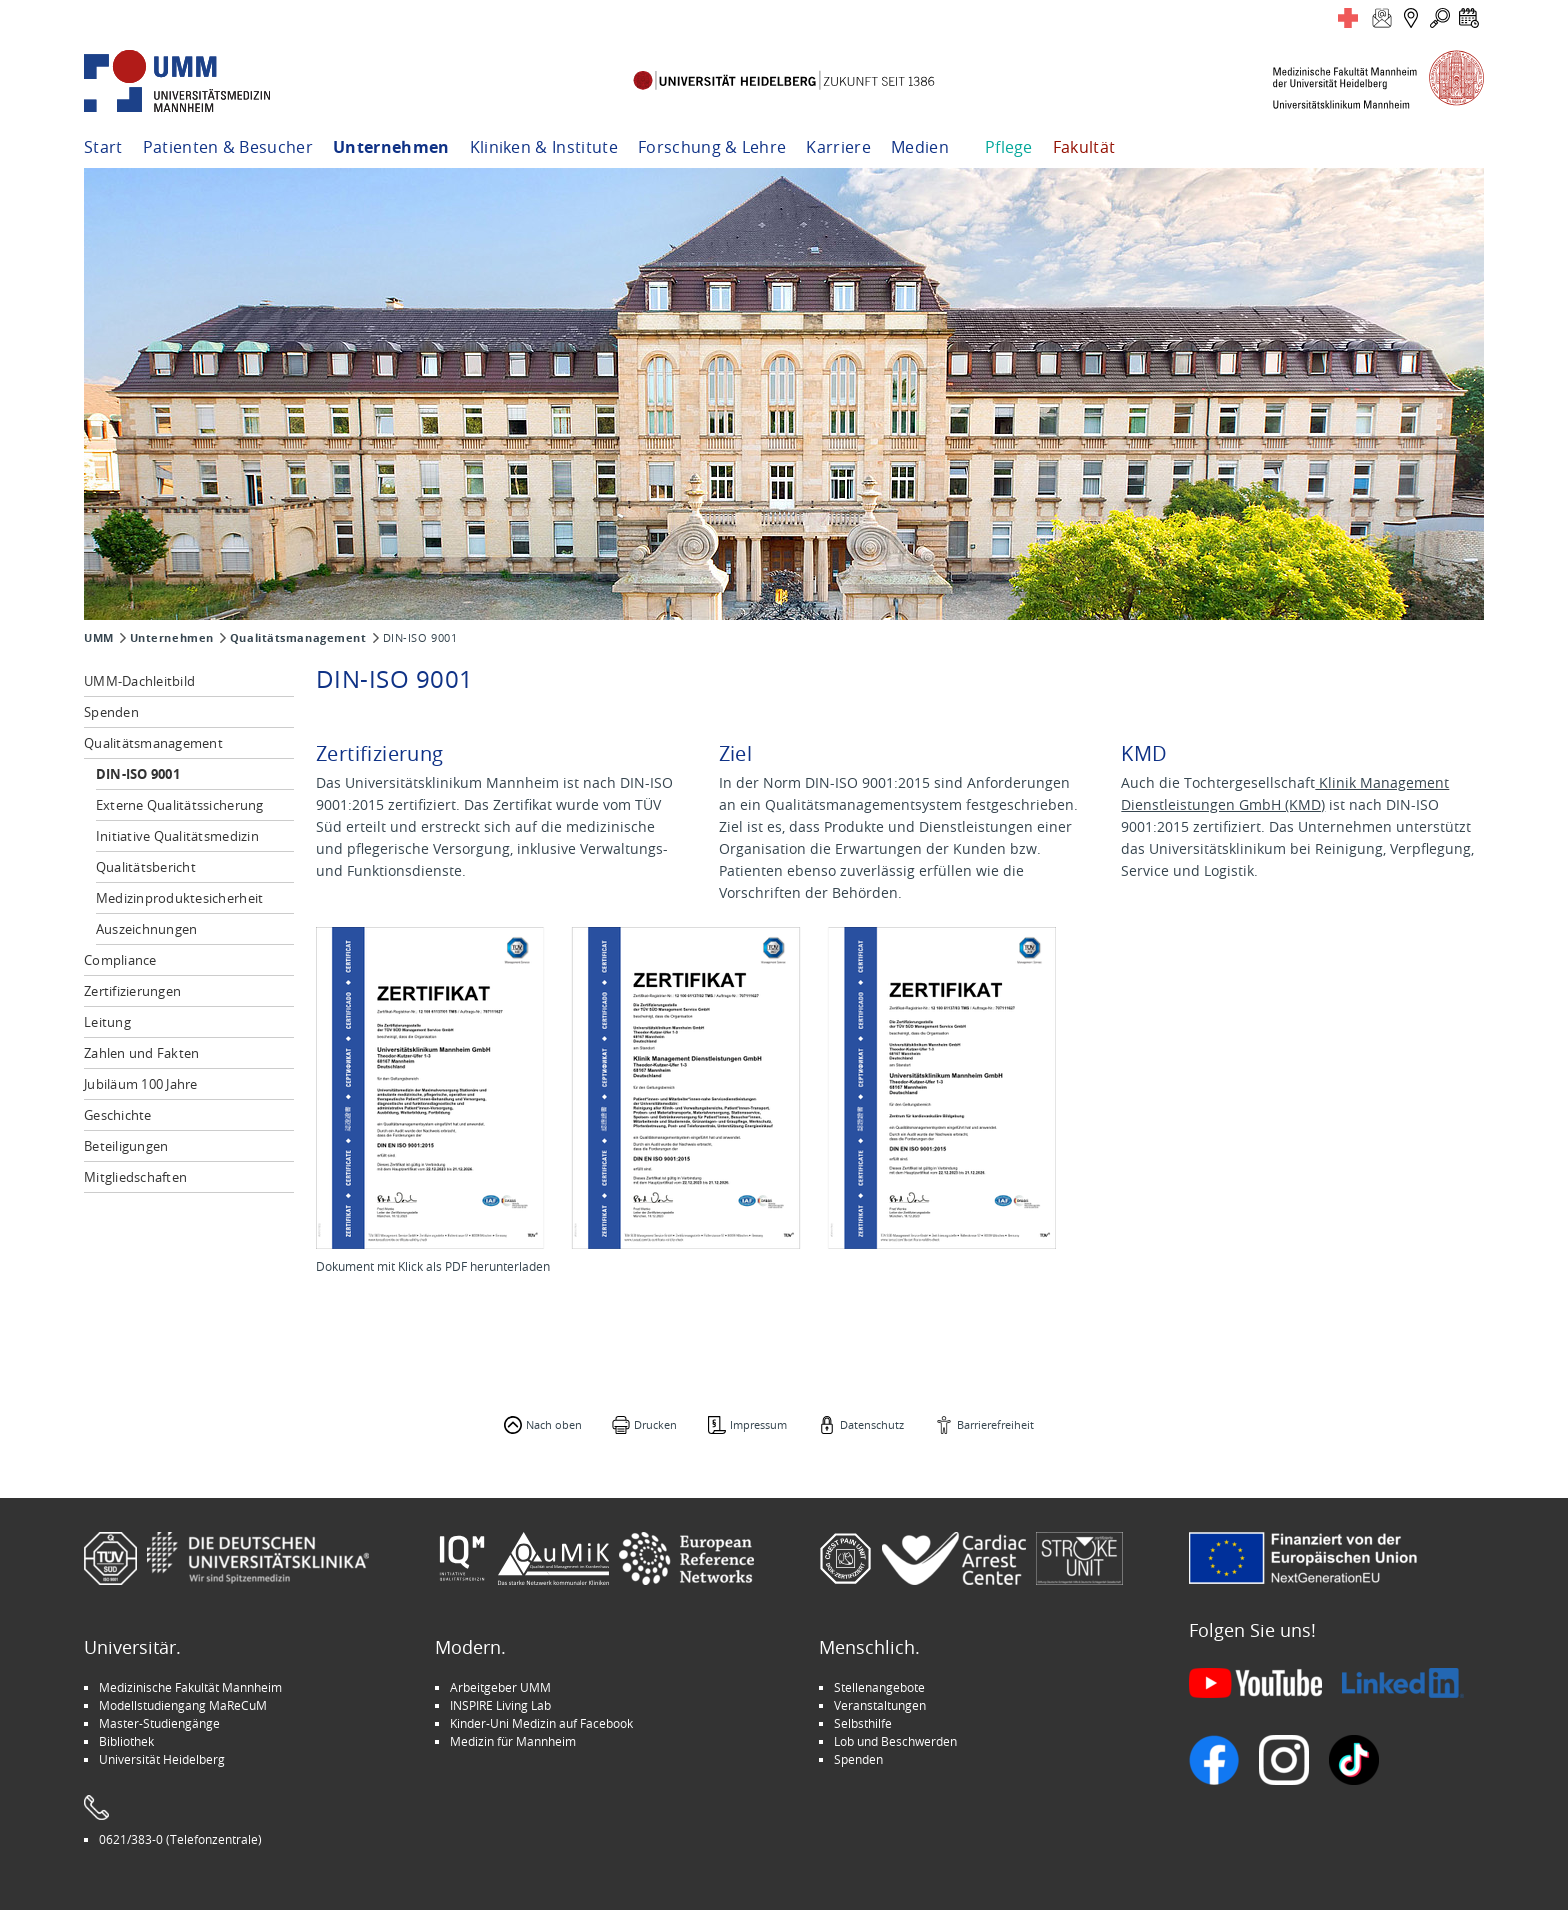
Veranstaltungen (880, 1705)
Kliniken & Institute (544, 147)
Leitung (107, 1022)
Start (103, 147)
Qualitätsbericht (146, 867)
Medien (920, 147)
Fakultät (1084, 147)
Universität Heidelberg (162, 1759)
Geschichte (118, 1115)
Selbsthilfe (863, 1723)
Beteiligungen (126, 1146)
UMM (99, 638)
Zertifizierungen (132, 991)
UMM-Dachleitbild (139, 681)
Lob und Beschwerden (895, 1741)
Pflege (1009, 147)
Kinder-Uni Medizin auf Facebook (541, 1723)
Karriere (838, 147)
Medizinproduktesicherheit (180, 898)
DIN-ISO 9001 (138, 774)
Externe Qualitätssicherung (180, 805)
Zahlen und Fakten (141, 1053)
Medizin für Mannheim (513, 1741)
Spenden (111, 712)
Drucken (655, 1424)
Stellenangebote (879, 1687)
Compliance (120, 960)
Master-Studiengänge (159, 1723)
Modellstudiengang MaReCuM (183, 1705)
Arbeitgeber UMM (500, 1687)
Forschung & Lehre (712, 147)
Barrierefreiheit (995, 1424)
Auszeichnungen (147, 929)
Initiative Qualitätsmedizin (177, 836)
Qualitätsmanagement (298, 638)
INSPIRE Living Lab (500, 1705)
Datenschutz (872, 1424)
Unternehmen (391, 147)
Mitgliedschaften (135, 1177)
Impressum (758, 1424)
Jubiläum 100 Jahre (141, 1084)
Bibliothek (126, 1741)
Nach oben (554, 1424)
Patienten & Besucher (228, 147)
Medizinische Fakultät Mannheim (190, 1687)
